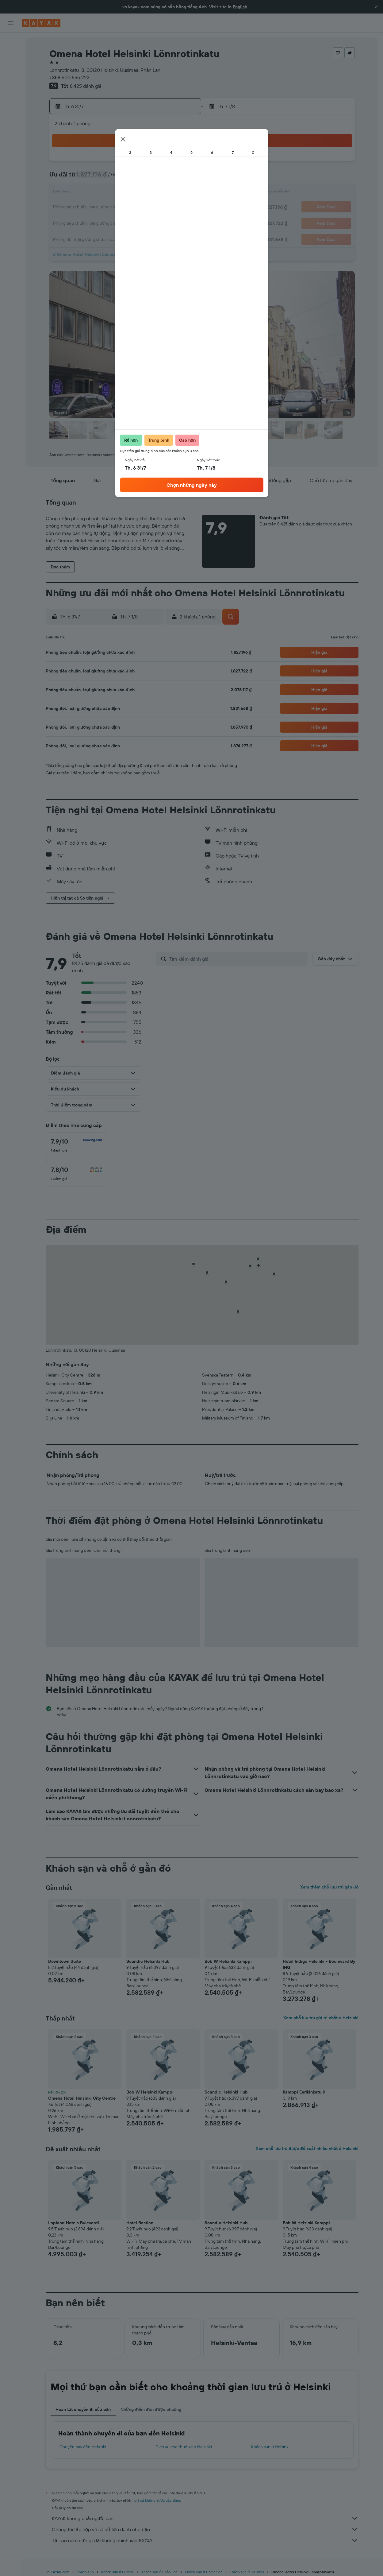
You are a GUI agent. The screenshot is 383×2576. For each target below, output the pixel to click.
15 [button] (122, 193)
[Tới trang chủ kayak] (41, 23)
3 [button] (152, 163)
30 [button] (137, 222)
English (240, 7)
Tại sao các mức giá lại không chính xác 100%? (205, 2540)
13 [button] (93, 193)
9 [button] (137, 178)
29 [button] (122, 222)
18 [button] (166, 193)
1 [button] (122, 163)
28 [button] (107, 222)
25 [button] (166, 207)
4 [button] (166, 163)
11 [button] (166, 178)
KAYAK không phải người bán (205, 2518)
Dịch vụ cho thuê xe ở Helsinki (183, 2447)
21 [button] (107, 207)
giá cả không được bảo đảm (157, 2500)
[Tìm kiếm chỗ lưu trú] (10, 54)
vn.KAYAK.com (57, 2572)
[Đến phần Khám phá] (10, 85)
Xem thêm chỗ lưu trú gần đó (329, 1887)
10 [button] (152, 178)
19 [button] (181, 193)
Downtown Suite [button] (64, 1961)
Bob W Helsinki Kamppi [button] (228, 1961)
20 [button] (93, 207)
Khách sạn (85, 2572)
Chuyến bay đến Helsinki (82, 2447)
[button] (376, 7)
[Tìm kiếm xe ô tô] (10, 67)
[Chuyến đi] (10, 128)
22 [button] (122, 207)
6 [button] (93, 178)
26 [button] (181, 207)
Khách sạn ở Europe (117, 2572)
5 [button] (181, 163)
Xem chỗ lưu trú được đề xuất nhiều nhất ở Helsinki (307, 2148)
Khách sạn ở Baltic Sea (203, 2572)
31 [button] (152, 222)
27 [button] (93, 222)
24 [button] (152, 207)
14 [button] (107, 193)
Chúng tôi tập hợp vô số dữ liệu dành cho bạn (205, 2529)
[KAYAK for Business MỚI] (10, 111)
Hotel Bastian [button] (139, 2222)
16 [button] (137, 193)
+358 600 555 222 (69, 77)
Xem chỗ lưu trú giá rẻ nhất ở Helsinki (320, 2017)
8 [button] (122, 178)
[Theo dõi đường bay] (10, 98)
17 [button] (152, 193)
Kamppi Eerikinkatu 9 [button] (304, 2092)
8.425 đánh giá (85, 86)
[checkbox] (76, 1145)
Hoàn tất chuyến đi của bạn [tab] (83, 2409)
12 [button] (181, 178)
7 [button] (107, 178)
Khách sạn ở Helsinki (270, 2447)
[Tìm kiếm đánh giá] (237, 959)
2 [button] (137, 163)
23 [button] (137, 207)
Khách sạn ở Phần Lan (159, 2572)
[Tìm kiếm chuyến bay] (10, 42)
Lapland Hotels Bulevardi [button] (73, 2222)
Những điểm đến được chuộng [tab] (151, 2409)
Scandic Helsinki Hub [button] (148, 1961)
